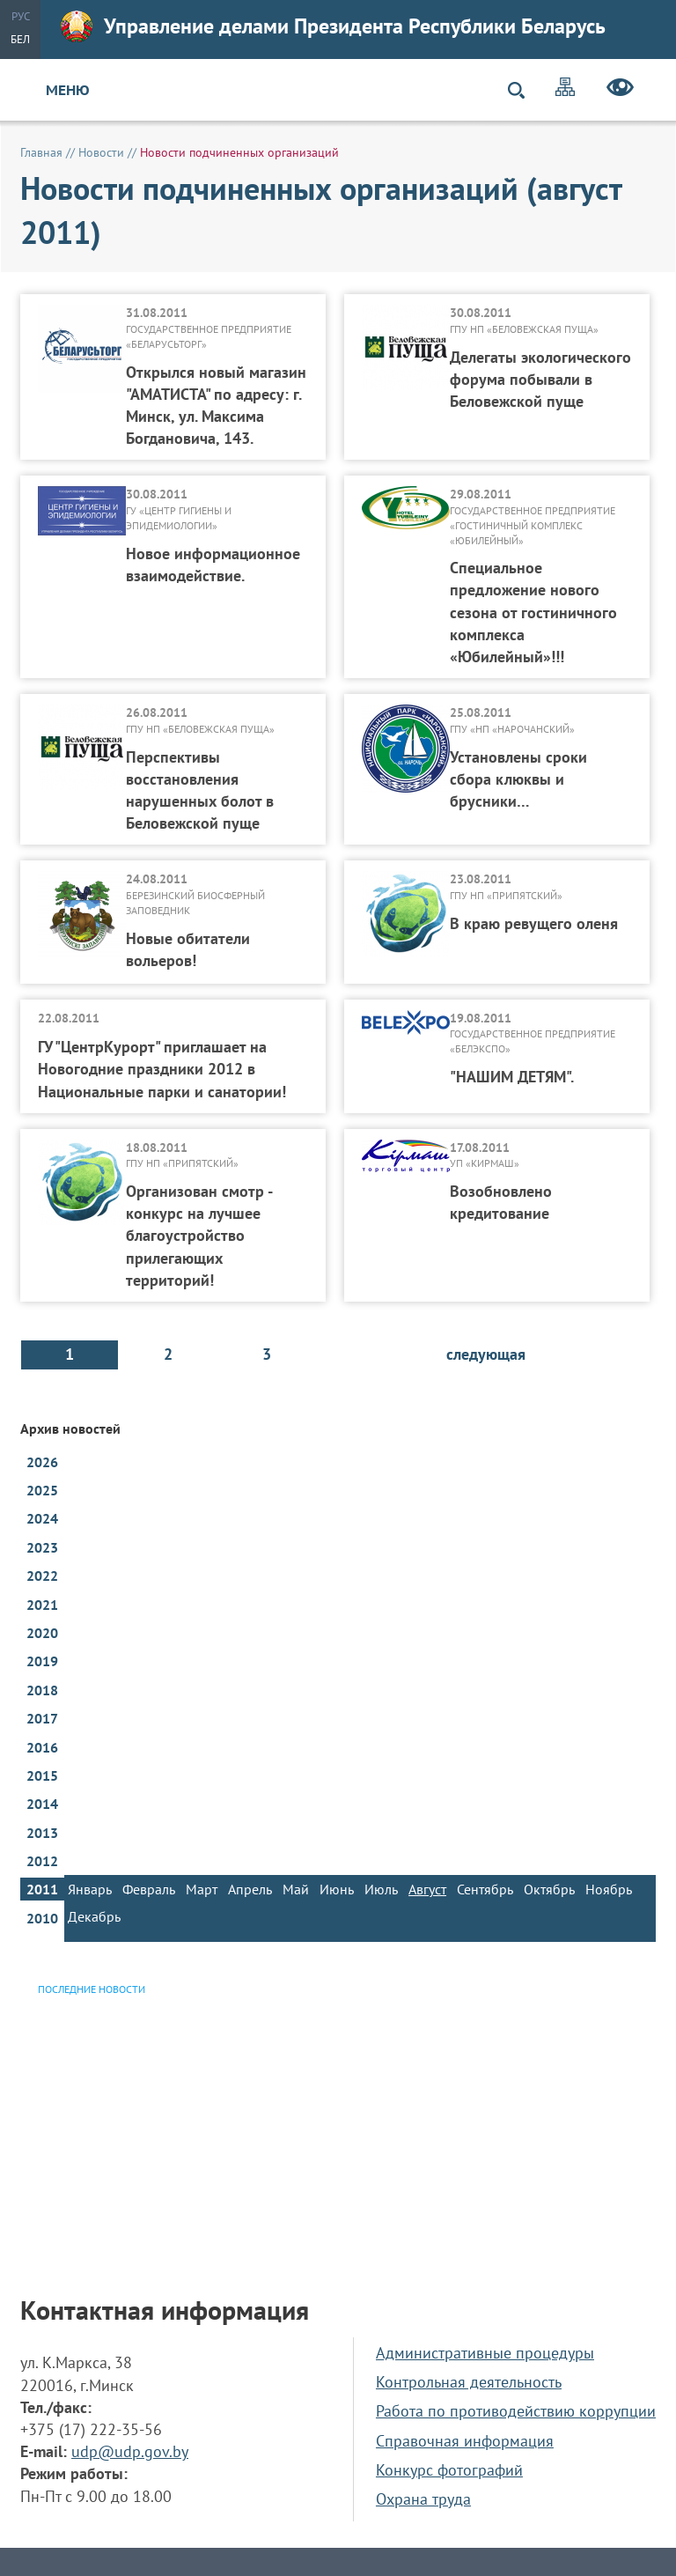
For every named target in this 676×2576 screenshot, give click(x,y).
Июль (381, 1889)
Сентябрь (485, 1889)
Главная (41, 152)
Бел (20, 39)
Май (296, 1889)
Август (427, 1889)
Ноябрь (608, 1889)
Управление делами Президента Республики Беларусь (333, 26)
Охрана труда (423, 2499)
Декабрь (94, 1916)
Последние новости (91, 1989)
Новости (101, 152)
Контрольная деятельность (469, 2382)
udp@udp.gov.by (129, 2451)
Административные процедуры (485, 2353)
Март (201, 1889)
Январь (90, 1889)
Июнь (337, 1889)
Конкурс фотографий (449, 2470)
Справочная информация (465, 2441)
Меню (68, 90)
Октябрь (549, 1889)
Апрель (250, 1889)
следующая (485, 1354)
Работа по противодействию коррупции (516, 2411)
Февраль (148, 1889)
